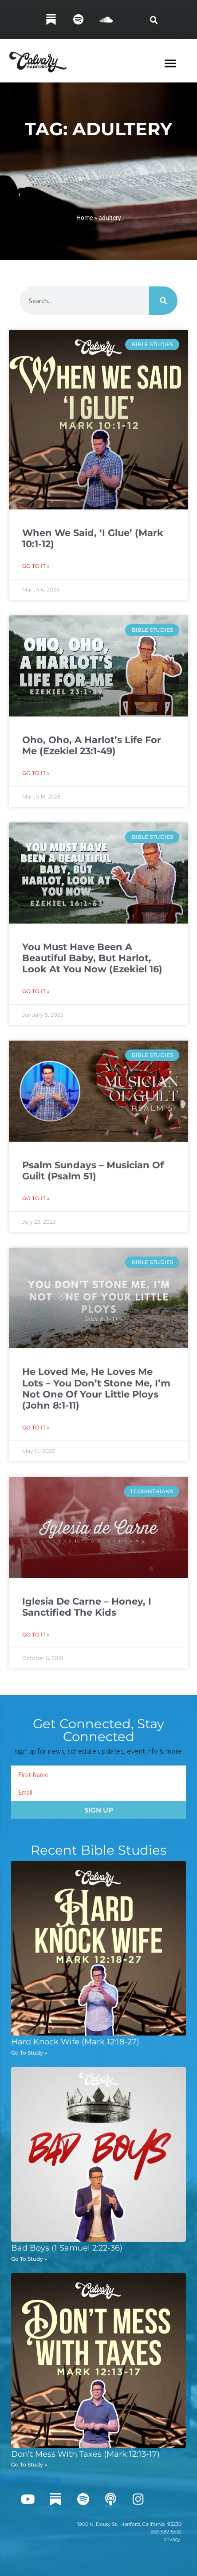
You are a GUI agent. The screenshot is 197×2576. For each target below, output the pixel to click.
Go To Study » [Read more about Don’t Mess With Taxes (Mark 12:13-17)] (29, 2464)
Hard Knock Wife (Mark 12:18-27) (75, 2042)
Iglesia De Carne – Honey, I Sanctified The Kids (86, 1607)
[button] (154, 20)
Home (84, 217)
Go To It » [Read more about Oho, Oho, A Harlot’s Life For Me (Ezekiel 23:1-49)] (36, 773)
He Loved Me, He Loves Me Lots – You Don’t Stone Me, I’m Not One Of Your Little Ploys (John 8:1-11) (96, 1388)
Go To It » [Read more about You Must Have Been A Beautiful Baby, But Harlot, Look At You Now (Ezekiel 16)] (36, 991)
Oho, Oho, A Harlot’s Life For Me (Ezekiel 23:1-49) (91, 745)
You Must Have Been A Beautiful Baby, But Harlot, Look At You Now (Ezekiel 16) (92, 958)
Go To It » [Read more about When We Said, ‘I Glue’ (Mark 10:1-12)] (36, 566)
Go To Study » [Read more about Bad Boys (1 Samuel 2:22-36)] (29, 2258)
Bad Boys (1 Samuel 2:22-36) (66, 2248)
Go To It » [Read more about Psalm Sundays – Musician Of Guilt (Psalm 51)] (36, 1198)
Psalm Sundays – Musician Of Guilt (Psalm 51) (93, 1170)
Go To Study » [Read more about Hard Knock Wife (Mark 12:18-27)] (29, 2052)
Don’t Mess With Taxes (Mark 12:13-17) (85, 2454)
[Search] (163, 300)
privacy (171, 2539)
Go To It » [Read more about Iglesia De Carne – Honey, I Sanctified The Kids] (36, 1634)
